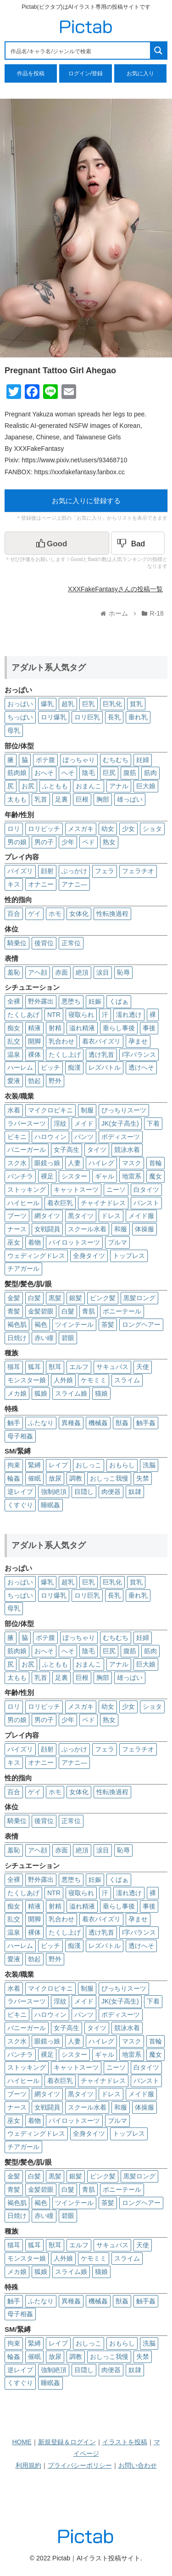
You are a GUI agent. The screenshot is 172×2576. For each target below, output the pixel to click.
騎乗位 (17, 943)
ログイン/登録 (85, 73)
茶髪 (107, 1324)
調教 (75, 1478)
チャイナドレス (103, 1203)
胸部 (102, 799)
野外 (55, 1080)
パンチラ (20, 1176)
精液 (34, 1028)
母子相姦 (20, 1436)
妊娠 (95, 1001)
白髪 (34, 1298)
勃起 (34, 1080)
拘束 (13, 1465)
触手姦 (145, 1422)
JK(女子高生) (120, 1123)
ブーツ (17, 1215)
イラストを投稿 (124, 2442)
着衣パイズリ (101, 1041)
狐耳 (34, 1366)
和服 (120, 1229)
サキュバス (112, 1366)
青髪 (13, 1311)
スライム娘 (71, 1393)
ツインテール (74, 1324)
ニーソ (116, 1189)
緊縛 (34, 1465)
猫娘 (101, 1393)
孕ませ (138, 1041)
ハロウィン (50, 1136)
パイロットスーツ (74, 1242)
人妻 (74, 1163)
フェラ (104, 871)
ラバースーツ (26, 1123)
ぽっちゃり (79, 759)
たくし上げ (65, 1054)
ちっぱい (20, 717)
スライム (127, 1380)
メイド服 (141, 1215)
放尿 (55, 1478)
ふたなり (41, 1422)
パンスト (146, 1203)
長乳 (114, 717)
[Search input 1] (78, 50)
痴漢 (74, 1067)
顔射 (47, 871)
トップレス (129, 1255)
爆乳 (47, 703)
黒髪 (55, 1298)
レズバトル (105, 1067)
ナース (17, 1229)
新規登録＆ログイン (67, 2442)
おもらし (122, 1465)
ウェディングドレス (36, 1255)
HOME (22, 2442)
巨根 (82, 799)
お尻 (28, 786)
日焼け (17, 1337)
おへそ (44, 772)
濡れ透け (129, 1014)
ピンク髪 (103, 1298)
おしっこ (88, 1465)
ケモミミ (93, 1380)
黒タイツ (81, 1215)
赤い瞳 (44, 1337)
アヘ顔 (37, 972)
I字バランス (139, 1054)
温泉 (13, 1054)
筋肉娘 (17, 772)
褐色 (40, 1324)
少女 (128, 828)
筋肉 (150, 772)
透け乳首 (101, 1054)
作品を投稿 (30, 73)
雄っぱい (130, 799)
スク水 (17, 1163)
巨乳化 (112, 703)
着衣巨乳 (60, 1203)
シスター (74, 1176)
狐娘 (40, 1393)
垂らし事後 (119, 1028)
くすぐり (20, 1505)
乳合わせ (61, 1041)
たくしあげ (23, 1014)
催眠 (34, 1478)
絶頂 (82, 972)
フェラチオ (138, 871)
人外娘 (63, 1380)
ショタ (152, 828)
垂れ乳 (138, 717)
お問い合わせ (137, 2465)
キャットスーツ (76, 1189)
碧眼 (67, 1337)
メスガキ (81, 828)
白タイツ (146, 1189)
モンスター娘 (26, 1380)
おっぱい (20, 703)
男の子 (44, 842)
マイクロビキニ (50, 1110)
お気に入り (140, 73)
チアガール (23, 1268)
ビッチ (50, 1067)
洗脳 (149, 1465)
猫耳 (13, 1366)
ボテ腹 (45, 759)
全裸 (13, 1001)
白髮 (67, 1311)
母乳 (13, 730)
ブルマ (117, 1242)
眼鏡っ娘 (47, 1163)
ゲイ (34, 913)
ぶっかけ (74, 871)
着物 (34, 1242)
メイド (84, 1123)
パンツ (84, 1136)
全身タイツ (89, 1255)
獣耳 (55, 1366)
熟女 (109, 842)
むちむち (115, 759)
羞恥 (13, 972)
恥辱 (123, 972)
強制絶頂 (54, 1491)
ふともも (55, 786)
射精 (55, 1028)
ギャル (104, 1176)
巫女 (13, 1242)
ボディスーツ (120, 1136)
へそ (67, 772)
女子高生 (66, 1149)
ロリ (13, 828)
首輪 (155, 1163)
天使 (142, 1366)
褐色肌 (17, 1324)
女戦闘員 (47, 1229)
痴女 (13, 1028)
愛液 (13, 1080)
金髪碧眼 (41, 1311)
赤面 (61, 972)
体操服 (144, 1229)
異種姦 (71, 1422)
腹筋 (129, 772)
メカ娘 (17, 1393)
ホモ (55, 913)
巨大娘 (145, 786)
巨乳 (88, 703)
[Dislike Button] (137, 543)
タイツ (96, 1149)
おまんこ (88, 786)
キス (13, 884)
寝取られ (81, 1014)
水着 (13, 1110)
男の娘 (17, 842)
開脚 (34, 1041)
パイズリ (20, 871)
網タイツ (47, 1215)
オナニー (41, 884)
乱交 (13, 1041)
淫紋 (60, 1123)
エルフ (79, 1366)
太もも (17, 799)
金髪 (13, 1298)
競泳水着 (127, 1149)
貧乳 (136, 703)
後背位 (44, 943)
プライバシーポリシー (80, 2465)
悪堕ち (71, 1001)
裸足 (47, 1176)
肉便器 (111, 1491)
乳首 (40, 799)
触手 (13, 1422)
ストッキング (26, 1189)
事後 (149, 1028)
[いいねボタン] (57, 543)
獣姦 (122, 1422)
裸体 (34, 1054)
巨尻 (109, 772)
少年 (67, 842)
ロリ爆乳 (54, 717)
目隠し (84, 1491)
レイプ (58, 1465)
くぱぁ (118, 1001)
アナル (118, 786)
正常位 (71, 943)
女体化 (79, 913)
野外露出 (41, 1001)
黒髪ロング (139, 1298)
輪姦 (13, 1478)
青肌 (88, 1311)
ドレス (111, 1215)
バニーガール (26, 1149)
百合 (13, 913)
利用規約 (28, 2465)
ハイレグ (101, 1163)
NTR (54, 1014)
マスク (131, 1163)
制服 (87, 1110)
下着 (153, 1123)
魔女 (155, 1176)
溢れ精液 (82, 1028)
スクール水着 (87, 1229)
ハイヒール (23, 1203)
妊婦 (142, 759)
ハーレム (20, 1067)
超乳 (67, 703)
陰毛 (88, 772)
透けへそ (141, 1067)
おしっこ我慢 (109, 1478)
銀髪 (75, 1298)
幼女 (107, 828)
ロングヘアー (141, 1324)
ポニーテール (122, 1311)
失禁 (142, 1478)
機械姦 (98, 1422)
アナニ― (74, 884)
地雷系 (131, 1176)
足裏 (61, 799)
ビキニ (17, 1136)
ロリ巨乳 (87, 717)
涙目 (102, 972)
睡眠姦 (50, 1505)
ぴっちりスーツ (123, 1110)
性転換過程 (112, 913)
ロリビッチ (44, 828)
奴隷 (134, 1491)
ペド (88, 842)
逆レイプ (20, 1491)
